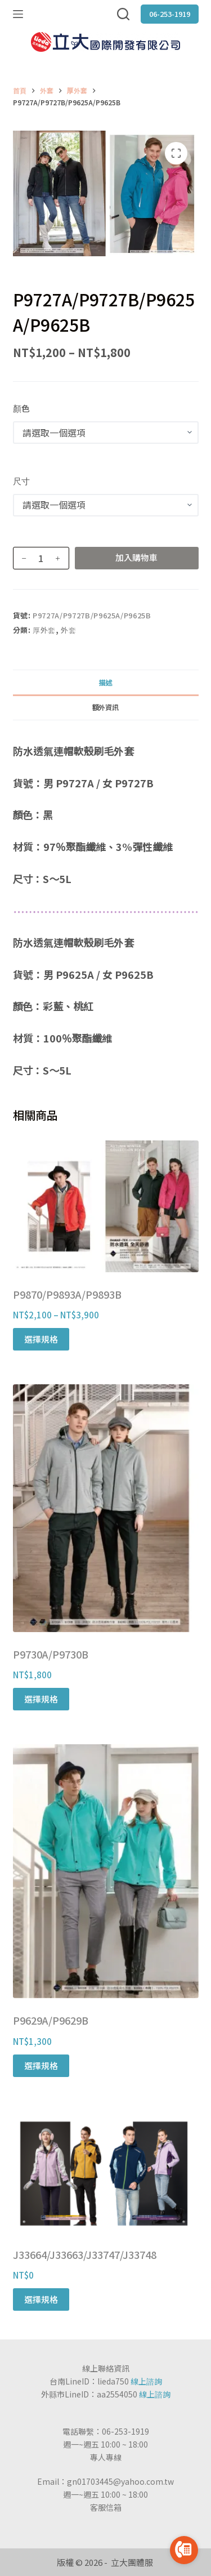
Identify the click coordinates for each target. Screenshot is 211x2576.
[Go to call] (184, 2550)
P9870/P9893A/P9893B (67, 1294)
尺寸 (21, 481)
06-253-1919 (169, 13)
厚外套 (44, 630)
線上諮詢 (146, 2381)
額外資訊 (105, 707)
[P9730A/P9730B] (106, 1508)
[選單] (18, 14)
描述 (105, 682)
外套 (68, 630)
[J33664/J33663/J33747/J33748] (106, 2171)
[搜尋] (123, 14)
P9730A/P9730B (50, 1654)
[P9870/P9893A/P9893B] (106, 1206)
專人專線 (106, 2457)
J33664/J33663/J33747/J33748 (84, 2254)
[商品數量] (41, 558)
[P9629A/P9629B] (106, 1871)
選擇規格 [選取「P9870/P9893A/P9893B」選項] (41, 1339)
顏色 (21, 408)
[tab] (106, 682)
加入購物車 (136, 557)
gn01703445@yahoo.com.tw (120, 2481)
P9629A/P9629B (50, 2020)
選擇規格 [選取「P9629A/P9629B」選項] (41, 2065)
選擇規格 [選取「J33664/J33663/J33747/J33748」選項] (41, 2299)
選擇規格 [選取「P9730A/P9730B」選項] (41, 1699)
